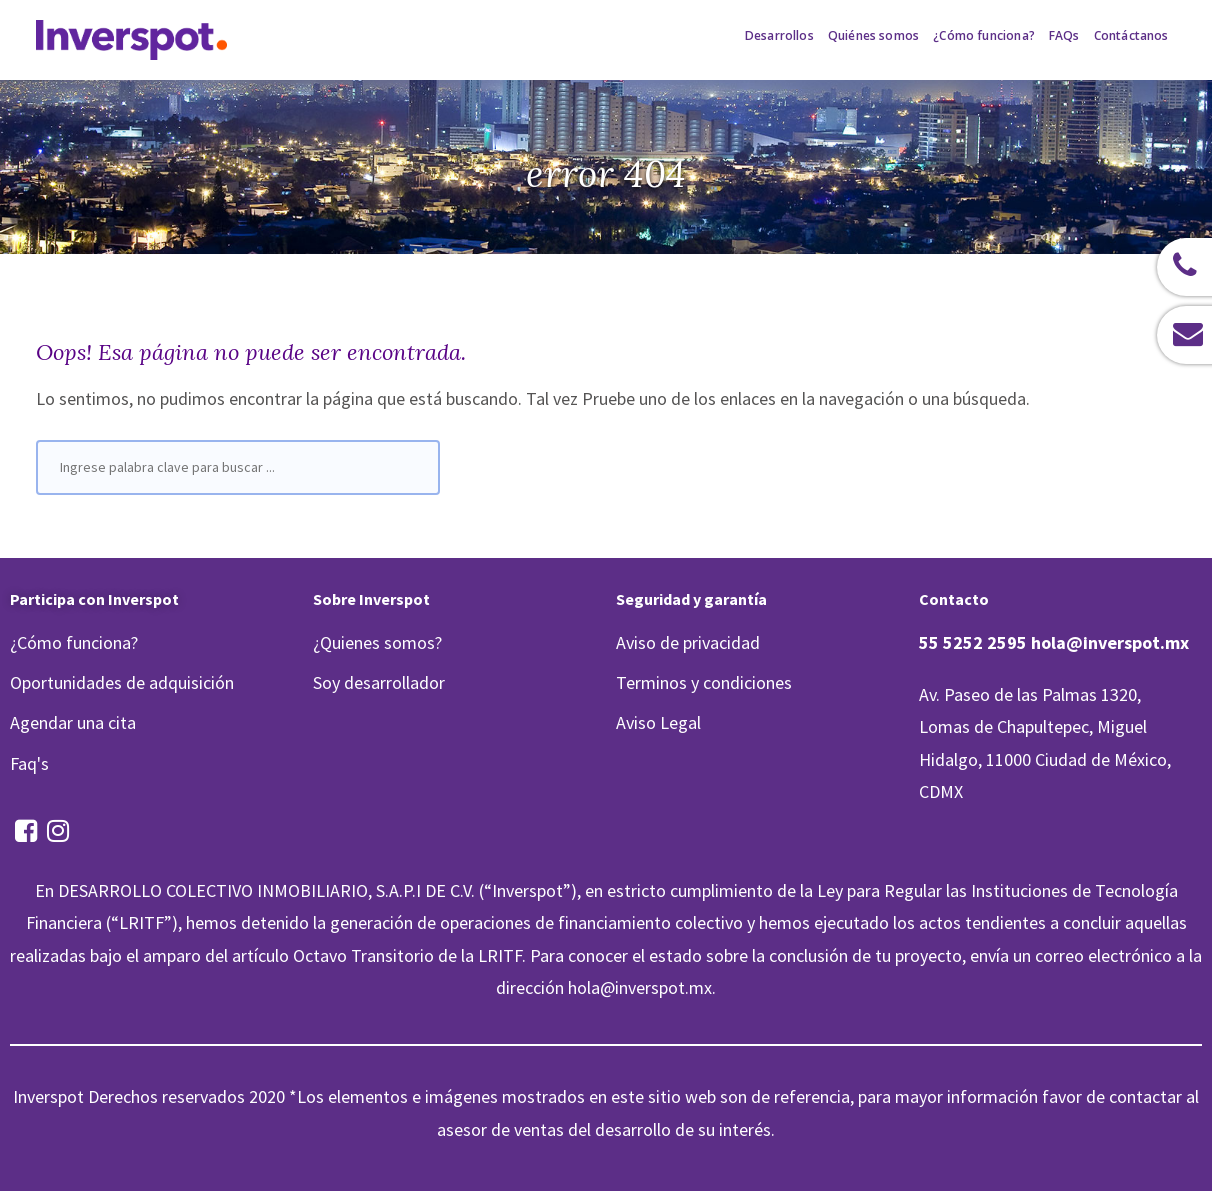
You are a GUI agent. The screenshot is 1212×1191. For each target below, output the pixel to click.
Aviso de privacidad (688, 642)
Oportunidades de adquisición (122, 682)
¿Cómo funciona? (74, 642)
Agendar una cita (73, 722)
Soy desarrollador (379, 682)
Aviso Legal (658, 722)
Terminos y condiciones (704, 682)
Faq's (29, 763)
